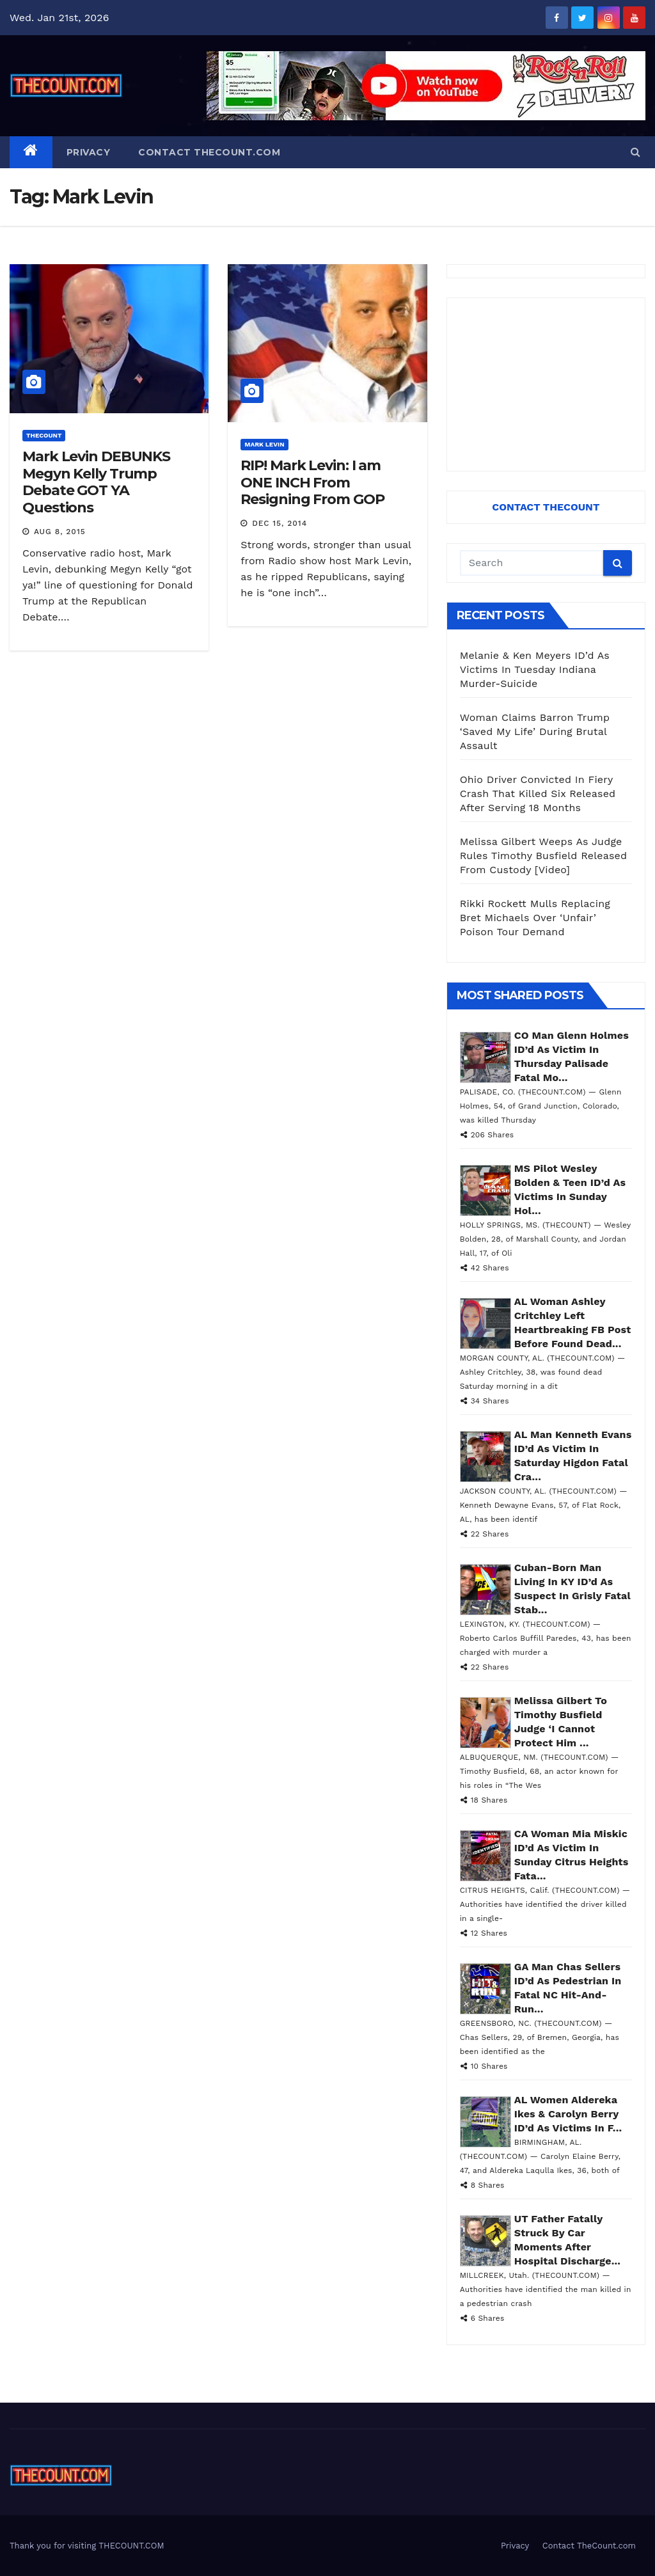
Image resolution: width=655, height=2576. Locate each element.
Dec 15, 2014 (279, 523)
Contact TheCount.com (209, 152)
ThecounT (43, 435)
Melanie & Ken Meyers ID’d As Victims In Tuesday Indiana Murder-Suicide (535, 669)
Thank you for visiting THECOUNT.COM (87, 2545)
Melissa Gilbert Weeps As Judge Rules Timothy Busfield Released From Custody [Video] (543, 855)
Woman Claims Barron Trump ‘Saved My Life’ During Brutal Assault (535, 731)
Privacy (89, 152)
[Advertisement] (546, 384)
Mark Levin (264, 444)
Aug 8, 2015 (60, 531)
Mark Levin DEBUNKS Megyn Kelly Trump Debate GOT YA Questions (96, 482)
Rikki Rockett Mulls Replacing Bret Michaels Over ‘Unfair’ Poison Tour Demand (535, 917)
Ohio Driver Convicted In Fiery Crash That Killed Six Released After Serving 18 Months (538, 793)
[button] (635, 152)
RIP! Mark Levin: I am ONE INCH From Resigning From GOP (312, 482)
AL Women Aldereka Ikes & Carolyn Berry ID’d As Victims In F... (568, 2114)
